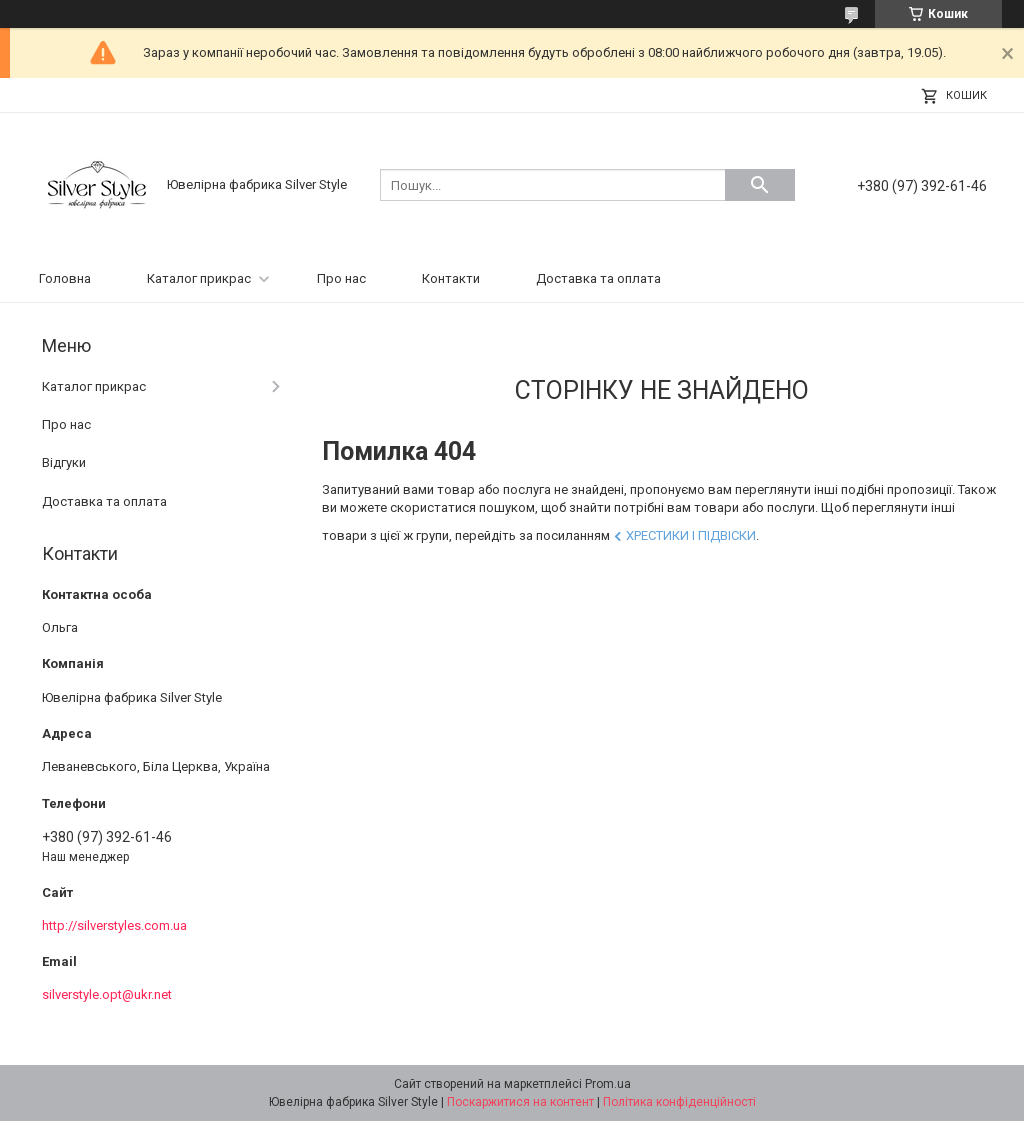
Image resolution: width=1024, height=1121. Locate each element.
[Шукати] (760, 185)
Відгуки (64, 462)
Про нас (341, 278)
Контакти (451, 278)
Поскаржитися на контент (520, 1102)
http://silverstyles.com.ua (114, 925)
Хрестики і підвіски (691, 535)
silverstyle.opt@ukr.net (107, 994)
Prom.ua (608, 1084)
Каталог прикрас (199, 278)
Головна (65, 278)
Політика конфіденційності (679, 1102)
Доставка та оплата (598, 278)
